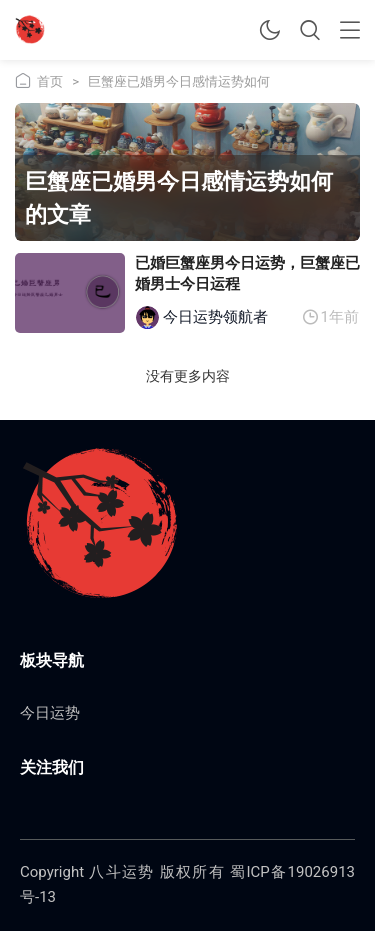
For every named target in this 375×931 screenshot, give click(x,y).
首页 (50, 81)
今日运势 (50, 713)
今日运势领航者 (215, 317)
